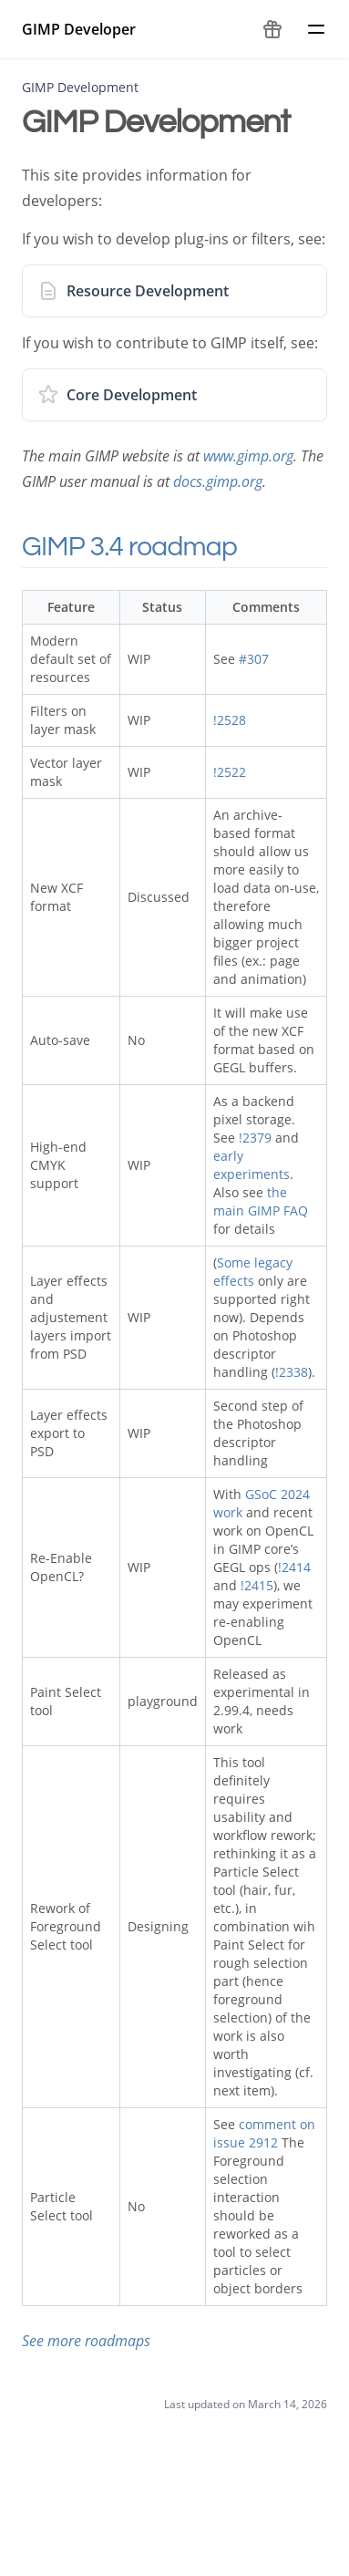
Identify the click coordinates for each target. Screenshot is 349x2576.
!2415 (257, 1585)
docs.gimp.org (217, 481)
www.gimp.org (248, 456)
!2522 (229, 772)
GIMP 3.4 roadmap (154, 547)
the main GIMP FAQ (260, 1201)
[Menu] (316, 29)
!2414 (294, 1567)
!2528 (229, 720)
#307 (254, 658)
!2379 (255, 1137)
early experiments (251, 1165)
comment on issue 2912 (264, 2133)
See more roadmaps (86, 2341)
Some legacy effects (253, 1271)
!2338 (291, 1372)
